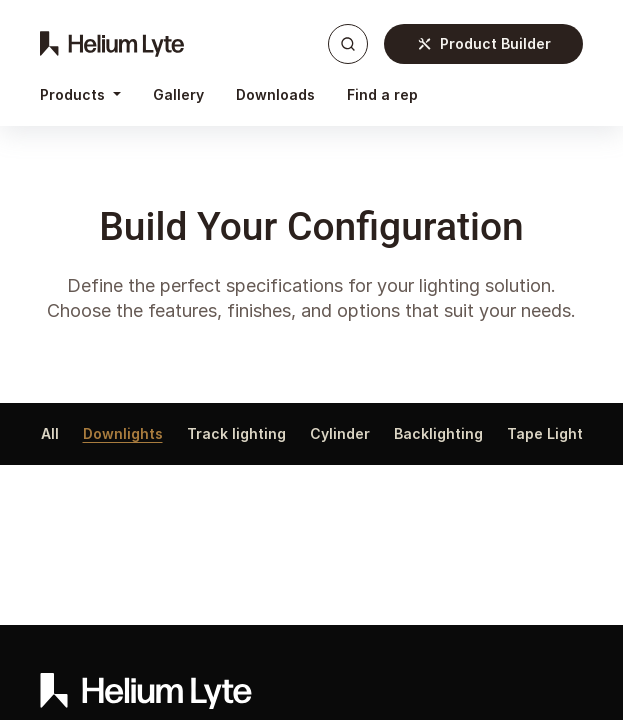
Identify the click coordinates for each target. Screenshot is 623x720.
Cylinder (340, 434)
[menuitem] (178, 95)
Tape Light (545, 434)
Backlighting (438, 434)
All (50, 434)
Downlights (123, 434)
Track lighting (236, 434)
